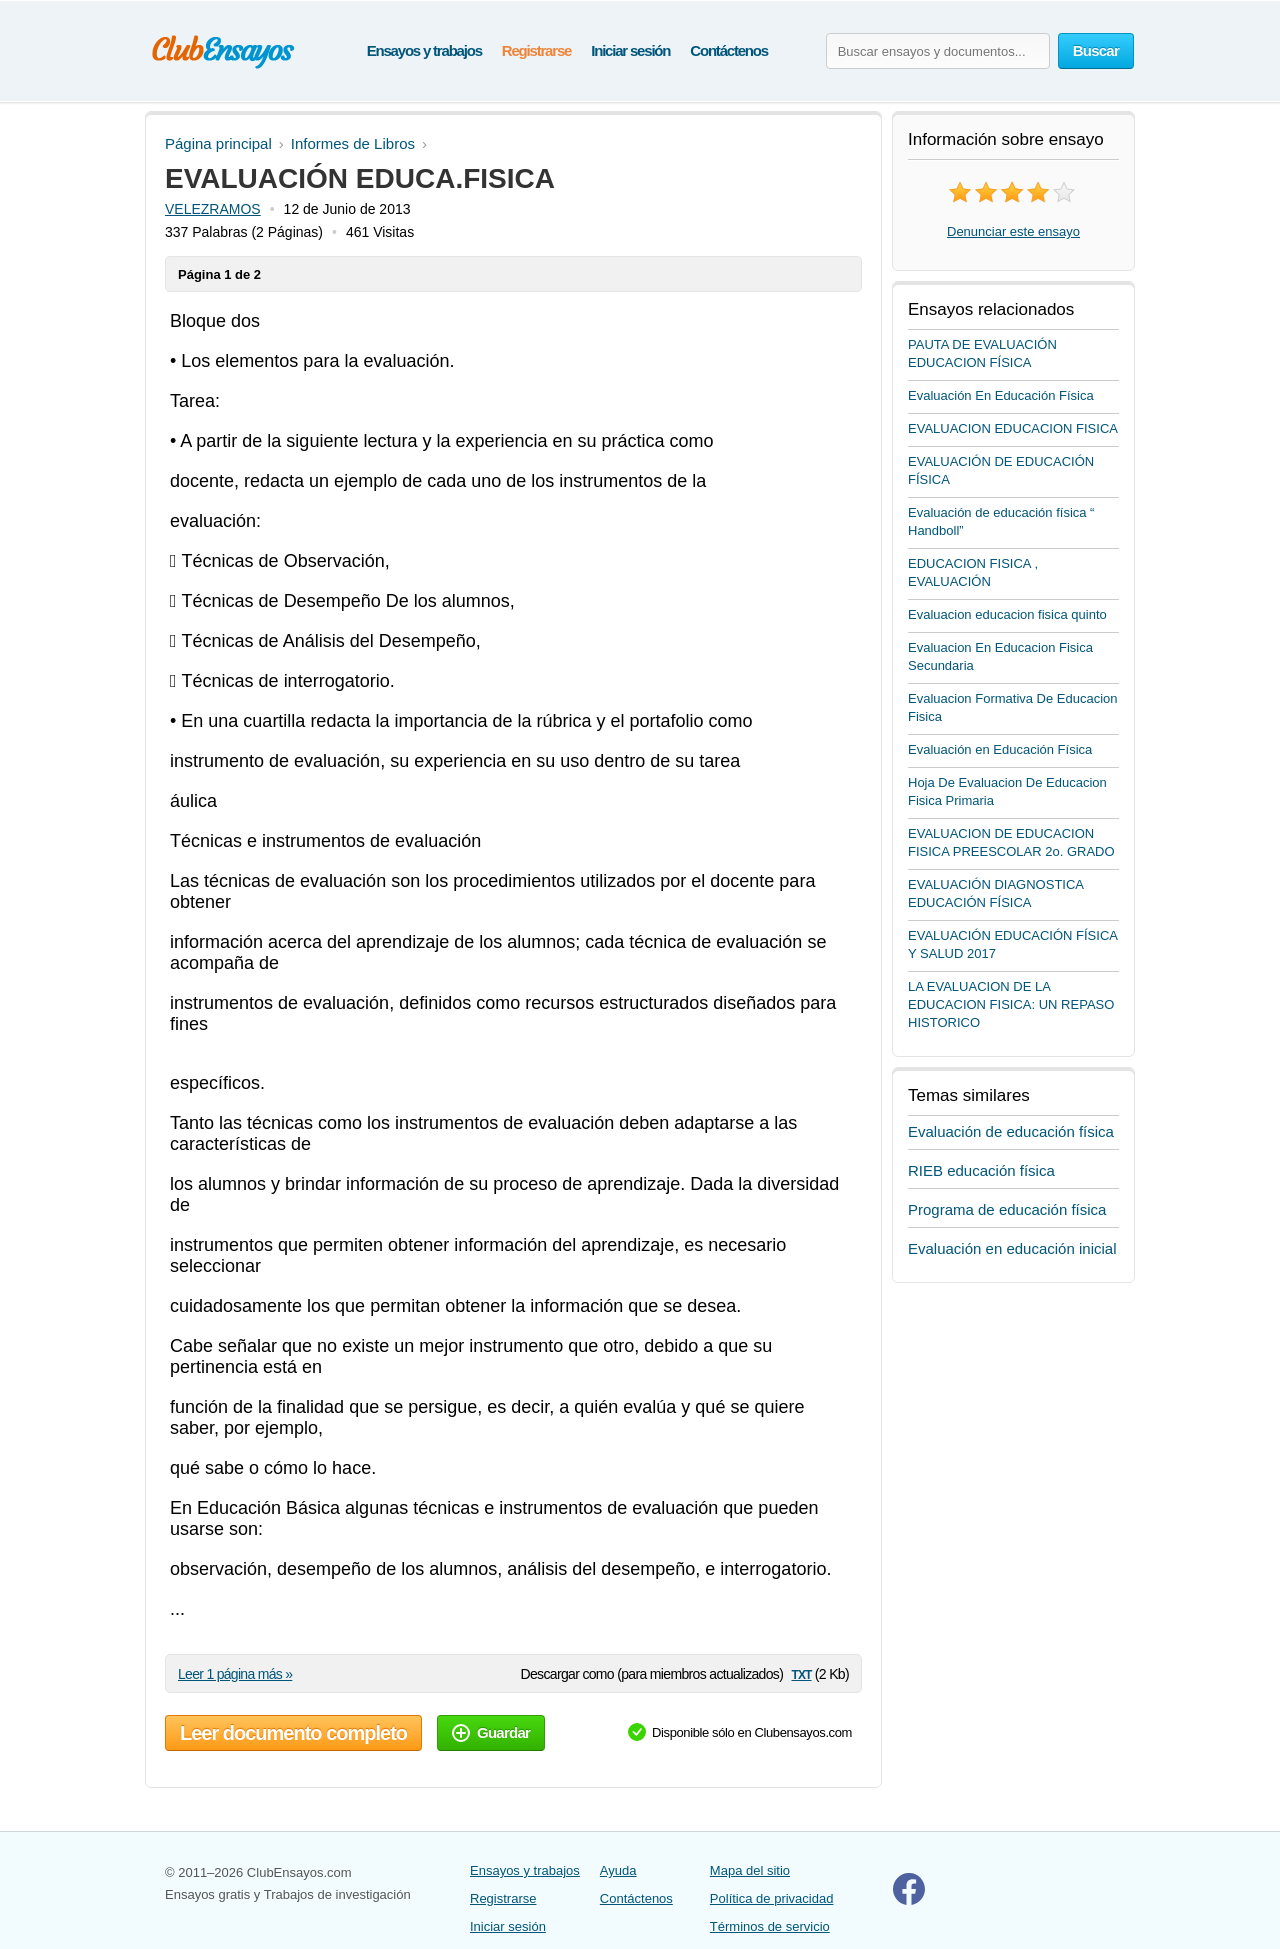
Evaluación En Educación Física (1001, 395)
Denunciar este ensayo (1013, 231)
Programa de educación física (1007, 1209)
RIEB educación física (981, 1170)
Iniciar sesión (630, 50)
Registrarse (536, 50)
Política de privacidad (772, 1898)
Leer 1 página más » (235, 1674)
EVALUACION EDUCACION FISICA (1013, 428)
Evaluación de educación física (1011, 1131)
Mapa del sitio (750, 1870)
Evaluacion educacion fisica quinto (1007, 614)
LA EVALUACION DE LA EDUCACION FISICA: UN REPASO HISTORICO (1011, 1004)
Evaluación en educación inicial (1012, 1248)
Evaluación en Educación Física (1000, 749)
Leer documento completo (293, 1733)
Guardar (491, 1732)
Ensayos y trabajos (424, 50)
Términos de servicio (770, 1926)
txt (801, 1673)
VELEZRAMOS (213, 209)
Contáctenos (729, 50)
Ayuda (618, 1870)
